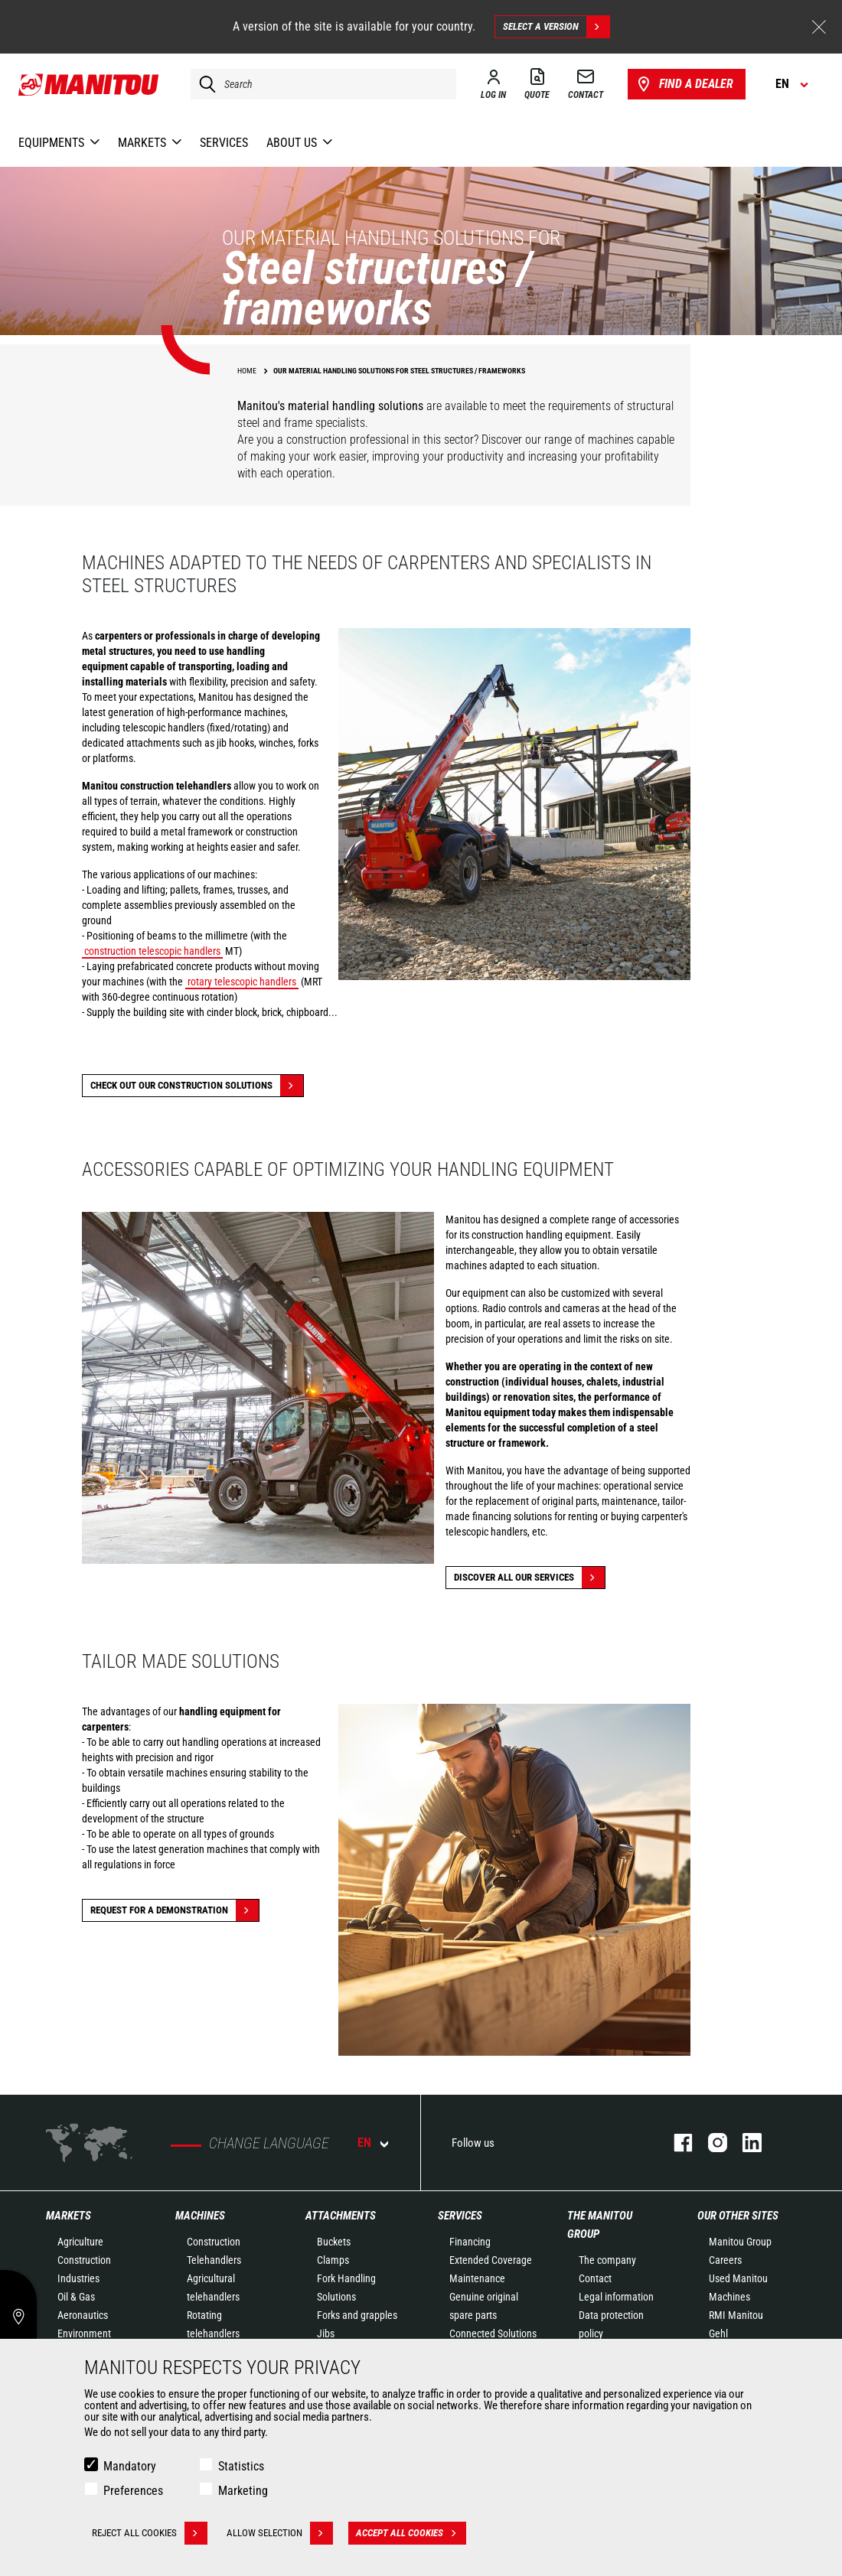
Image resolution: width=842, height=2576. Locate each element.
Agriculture (80, 2242)
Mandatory (129, 2466)
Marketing (243, 2490)
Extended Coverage (490, 2260)
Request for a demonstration (174, 1910)
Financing (470, 2242)
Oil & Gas (76, 2297)
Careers (725, 2260)
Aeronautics (82, 2315)
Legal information (616, 2297)
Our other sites (737, 2216)
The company (607, 2260)
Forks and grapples (357, 2315)
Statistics (241, 2466)
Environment (84, 2333)
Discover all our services (529, 1577)
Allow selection (280, 2533)
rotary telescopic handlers (242, 981)
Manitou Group (740, 2242)
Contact (595, 2278)
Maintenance (477, 2278)
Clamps (333, 2260)
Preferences (133, 2490)
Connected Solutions (493, 2333)
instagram (710, 2142)
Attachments (340, 2216)
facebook (675, 2142)
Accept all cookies (411, 2533)
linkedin (744, 2142)
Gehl (718, 2333)
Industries (78, 2278)
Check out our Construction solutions (196, 1085)
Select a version (556, 26)
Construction (84, 2260)
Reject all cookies (149, 2533)
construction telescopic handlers (152, 951)
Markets (68, 2216)
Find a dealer (684, 84)
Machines (200, 2216)
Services (460, 2216)
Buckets (334, 2242)
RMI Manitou (736, 2315)
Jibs (326, 2333)
